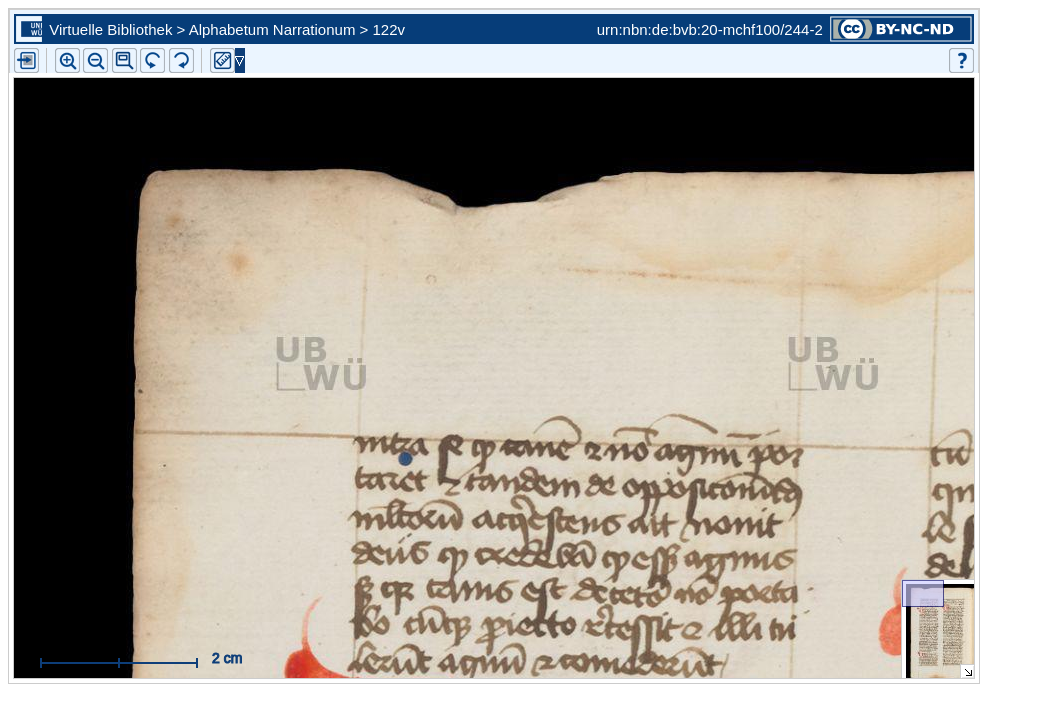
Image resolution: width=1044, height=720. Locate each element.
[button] (124, 60)
